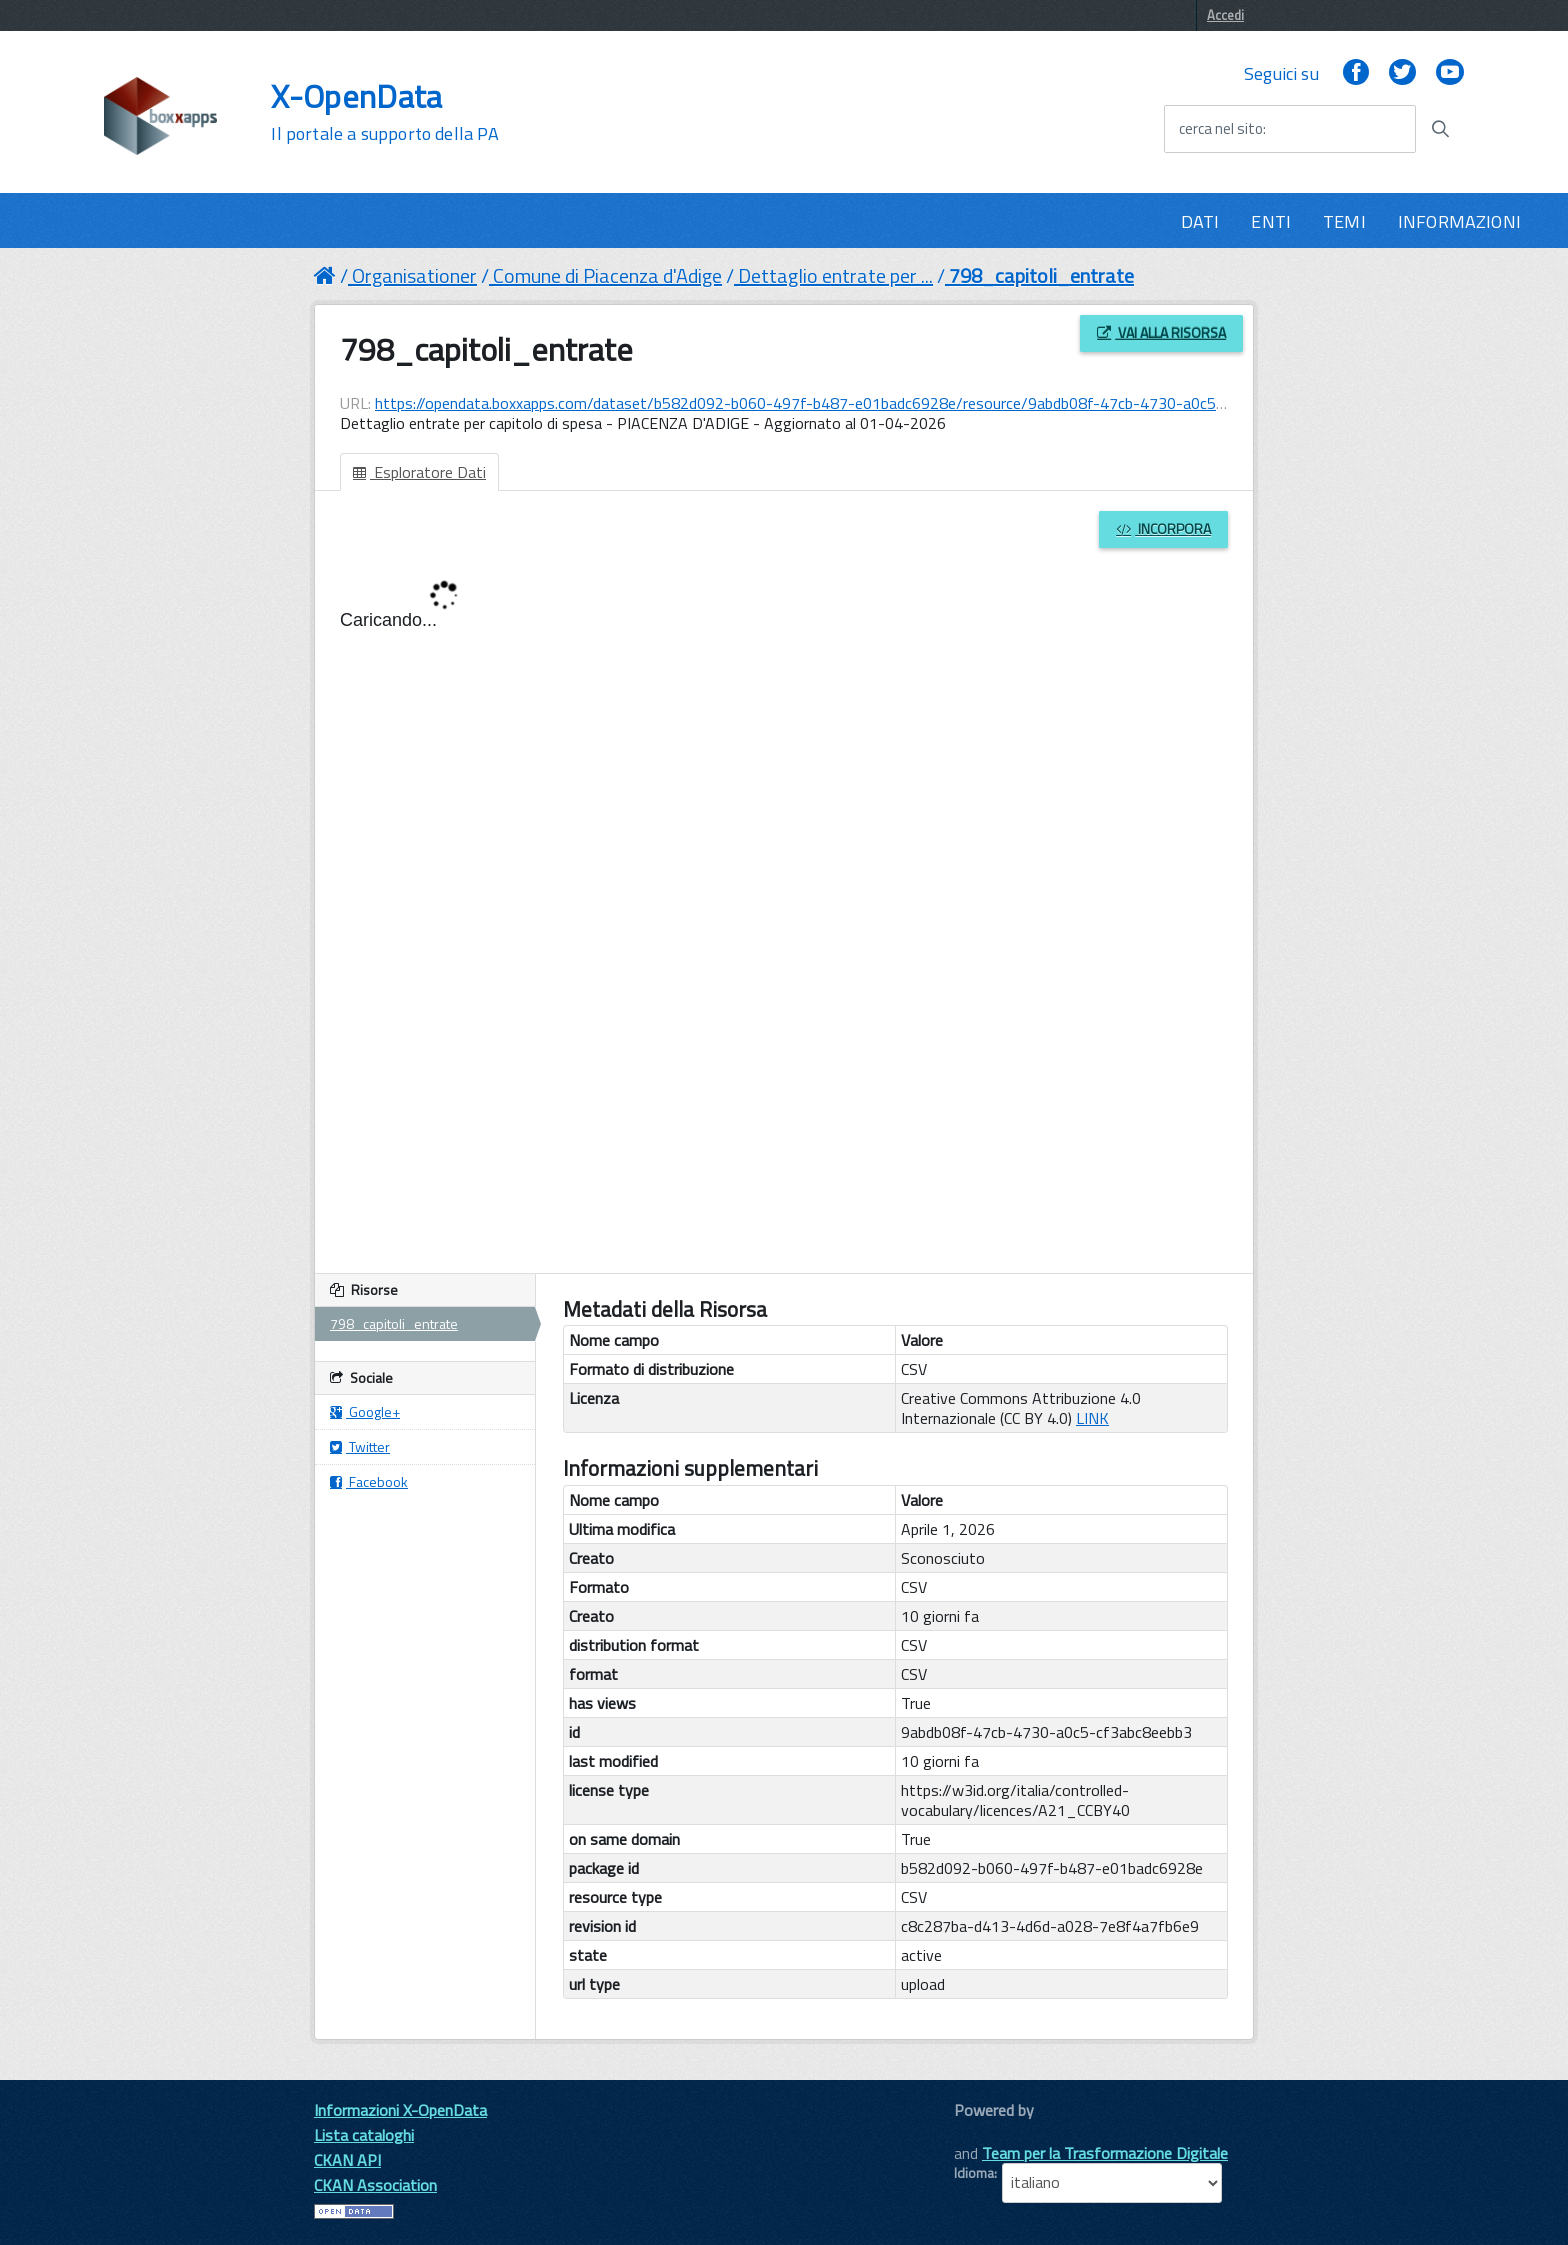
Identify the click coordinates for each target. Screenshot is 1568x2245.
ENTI (1271, 221)
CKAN (988, 2132)
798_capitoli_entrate (1041, 275)
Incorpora (1163, 528)
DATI (1200, 221)
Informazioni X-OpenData (400, 2110)
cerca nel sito (1221, 129)
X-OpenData (384, 112)
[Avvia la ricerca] (1440, 129)
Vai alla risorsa (1161, 332)
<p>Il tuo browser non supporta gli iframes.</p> (784, 904)
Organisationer (414, 275)
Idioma (974, 2173)
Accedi (1225, 15)
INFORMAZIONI (1459, 221)
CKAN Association (375, 2185)
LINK (1092, 1418)
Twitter (360, 1446)
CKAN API (347, 2160)
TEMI (1344, 221)
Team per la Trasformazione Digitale (1105, 2153)
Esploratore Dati (419, 472)
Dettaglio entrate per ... (835, 275)
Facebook (369, 1481)
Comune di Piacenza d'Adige (607, 275)
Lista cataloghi (364, 2135)
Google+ (365, 1411)
